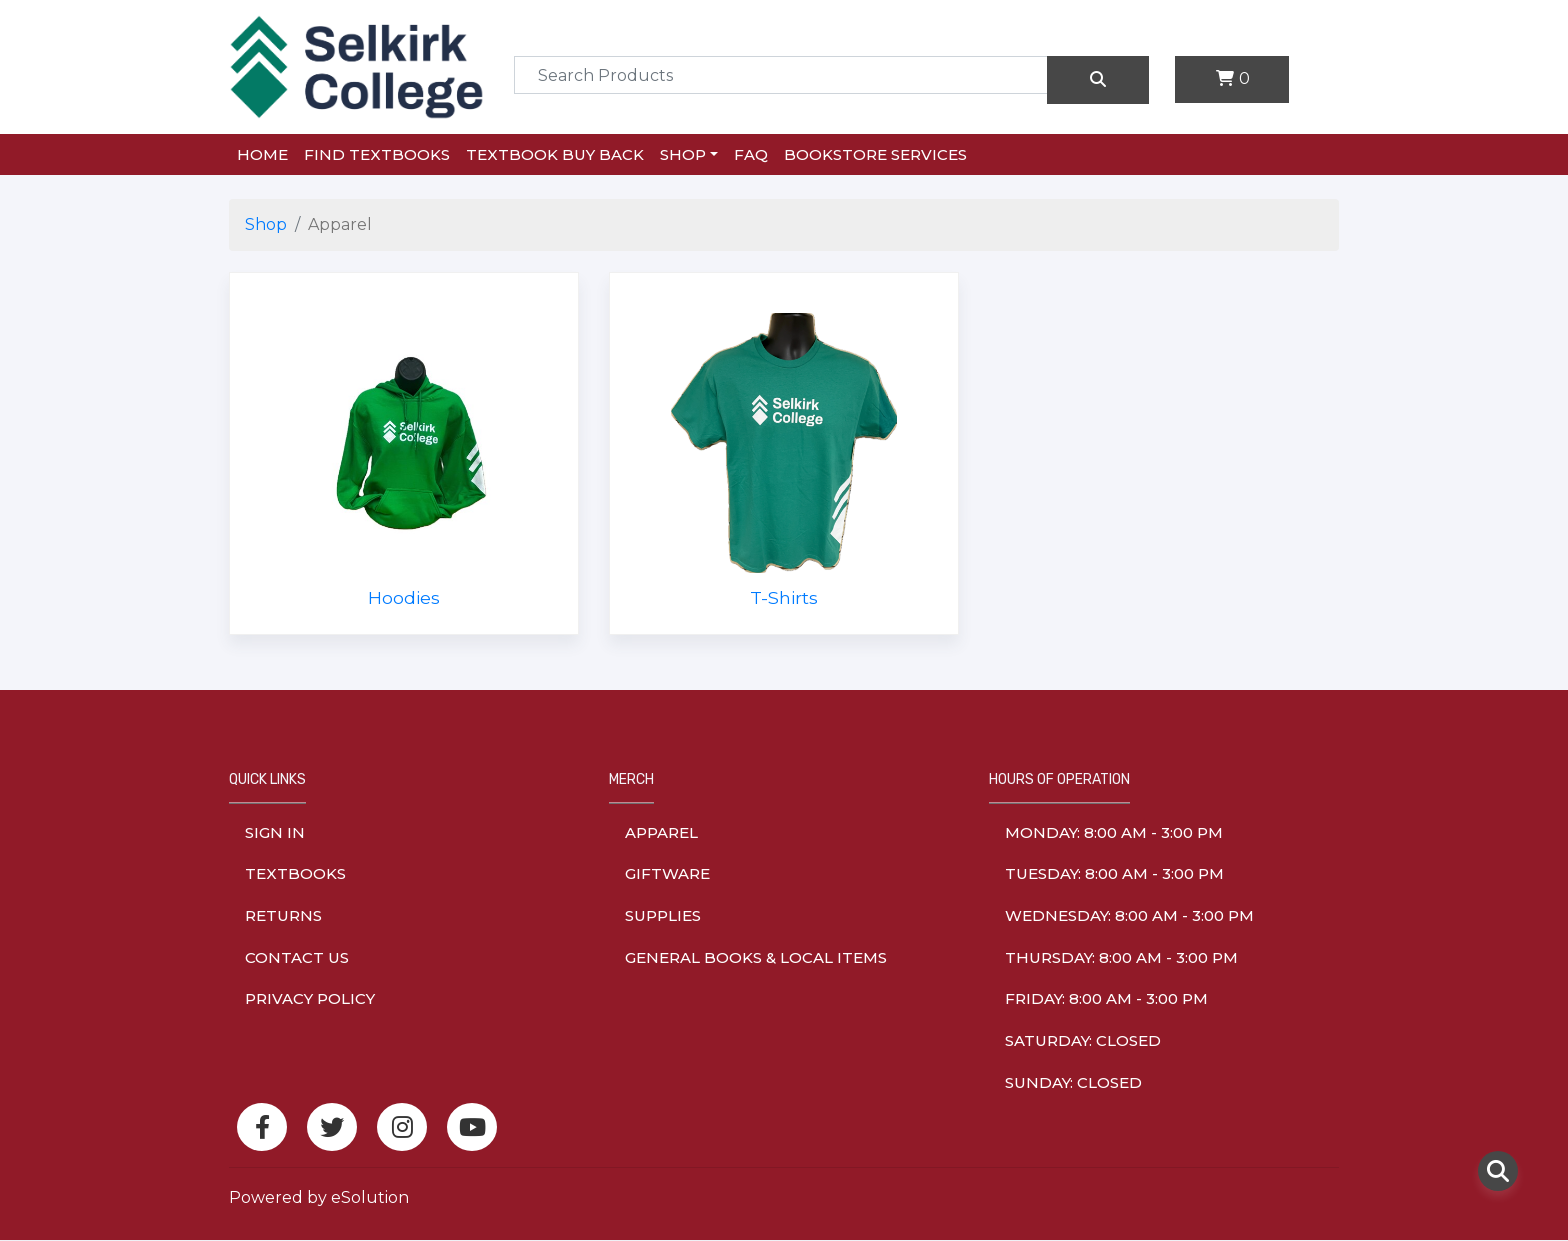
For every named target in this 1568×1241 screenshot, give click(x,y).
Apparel (661, 832)
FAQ (751, 154)
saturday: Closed (1083, 1040)
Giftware (667, 873)
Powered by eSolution (319, 1197)
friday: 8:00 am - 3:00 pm (1106, 998)
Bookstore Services (875, 154)
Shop (683, 154)
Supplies (663, 915)
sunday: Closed (1073, 1082)
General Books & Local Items (756, 957)
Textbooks (295, 873)
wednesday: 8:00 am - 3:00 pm (1129, 915)
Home (262, 154)
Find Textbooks (377, 154)
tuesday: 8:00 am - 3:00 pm (1114, 873)
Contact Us (297, 957)
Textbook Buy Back (555, 154)
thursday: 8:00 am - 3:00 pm (1121, 957)
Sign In (275, 832)
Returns (283, 915)
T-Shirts (784, 597)
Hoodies (404, 597)
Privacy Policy (310, 998)
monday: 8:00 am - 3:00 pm (1114, 832)
